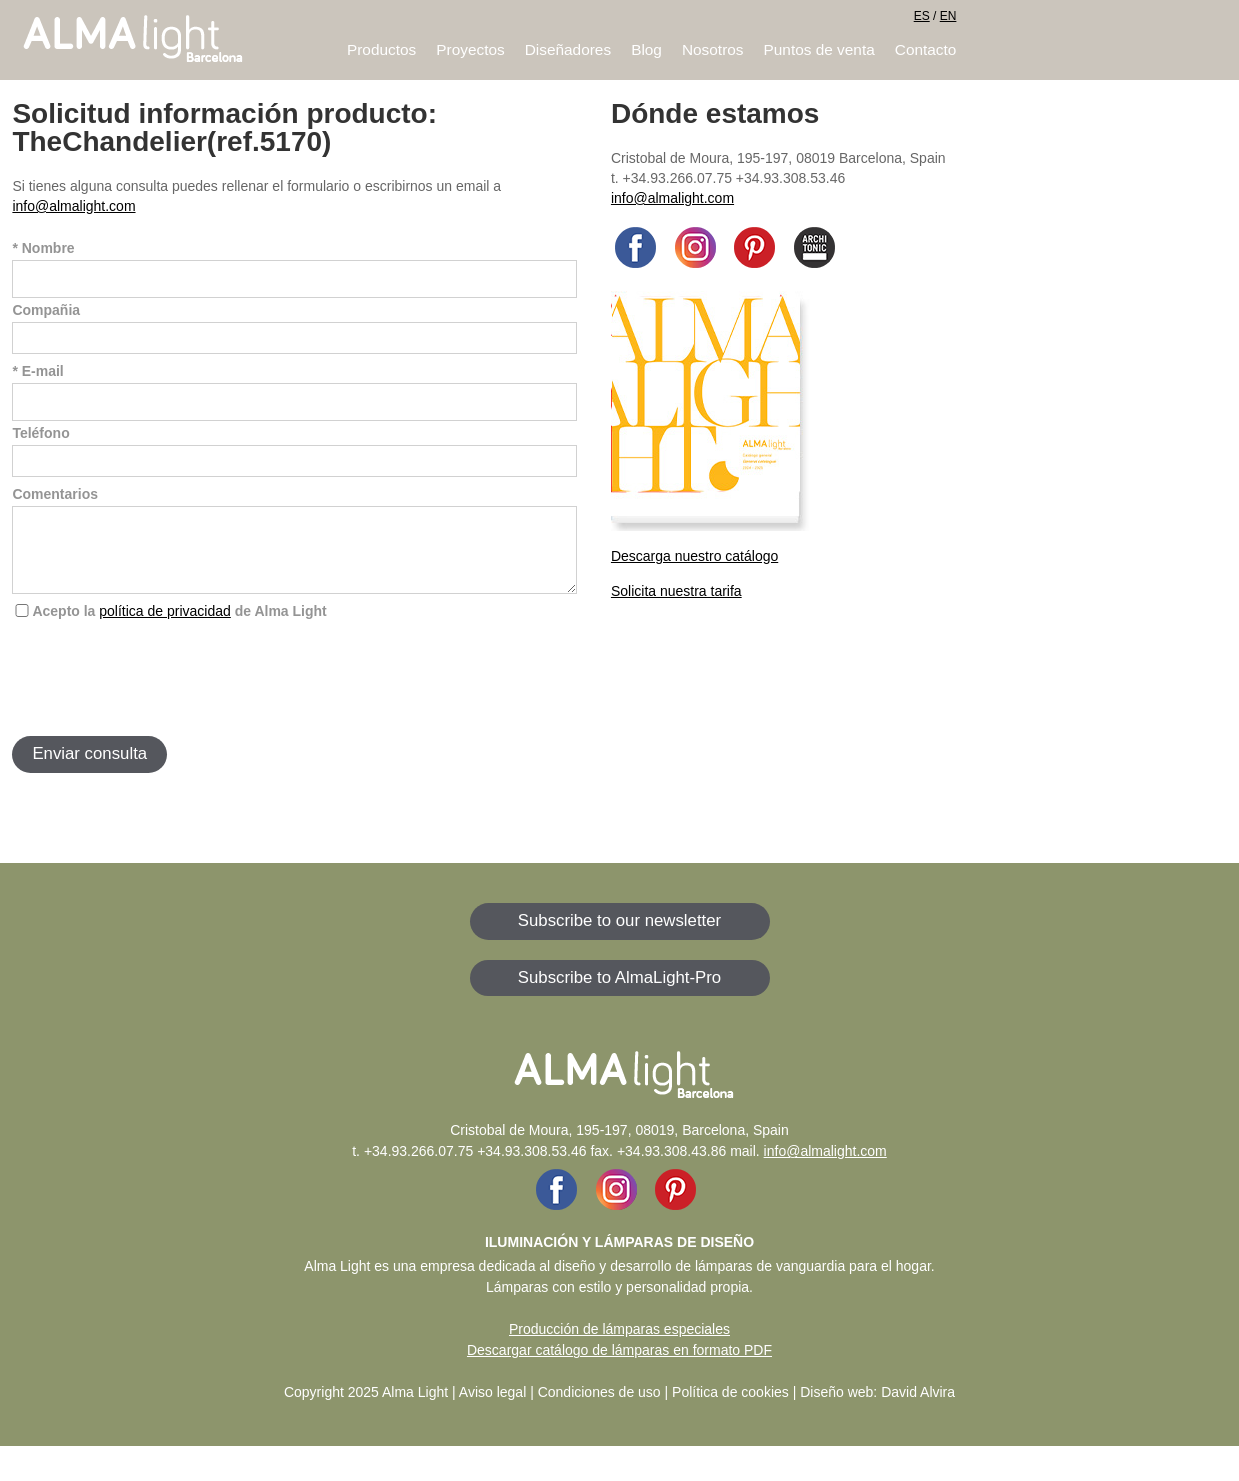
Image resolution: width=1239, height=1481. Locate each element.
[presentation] (164, 692)
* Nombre (43, 248)
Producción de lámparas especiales (619, 1344)
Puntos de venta (819, 49)
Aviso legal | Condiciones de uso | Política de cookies (624, 1407)
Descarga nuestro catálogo (694, 556)
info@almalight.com (73, 206)
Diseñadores (568, 49)
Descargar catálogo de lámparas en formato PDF (619, 1365)
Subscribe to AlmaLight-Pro (619, 992)
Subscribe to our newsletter (619, 935)
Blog (646, 49)
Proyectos (470, 49)
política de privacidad (165, 626)
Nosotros (713, 49)
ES (922, 16)
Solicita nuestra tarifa (676, 591)
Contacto (926, 49)
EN (948, 16)
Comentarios (55, 494)
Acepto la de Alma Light (179, 626)
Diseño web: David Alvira (877, 1407)
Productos (381, 49)
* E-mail (37, 371)
